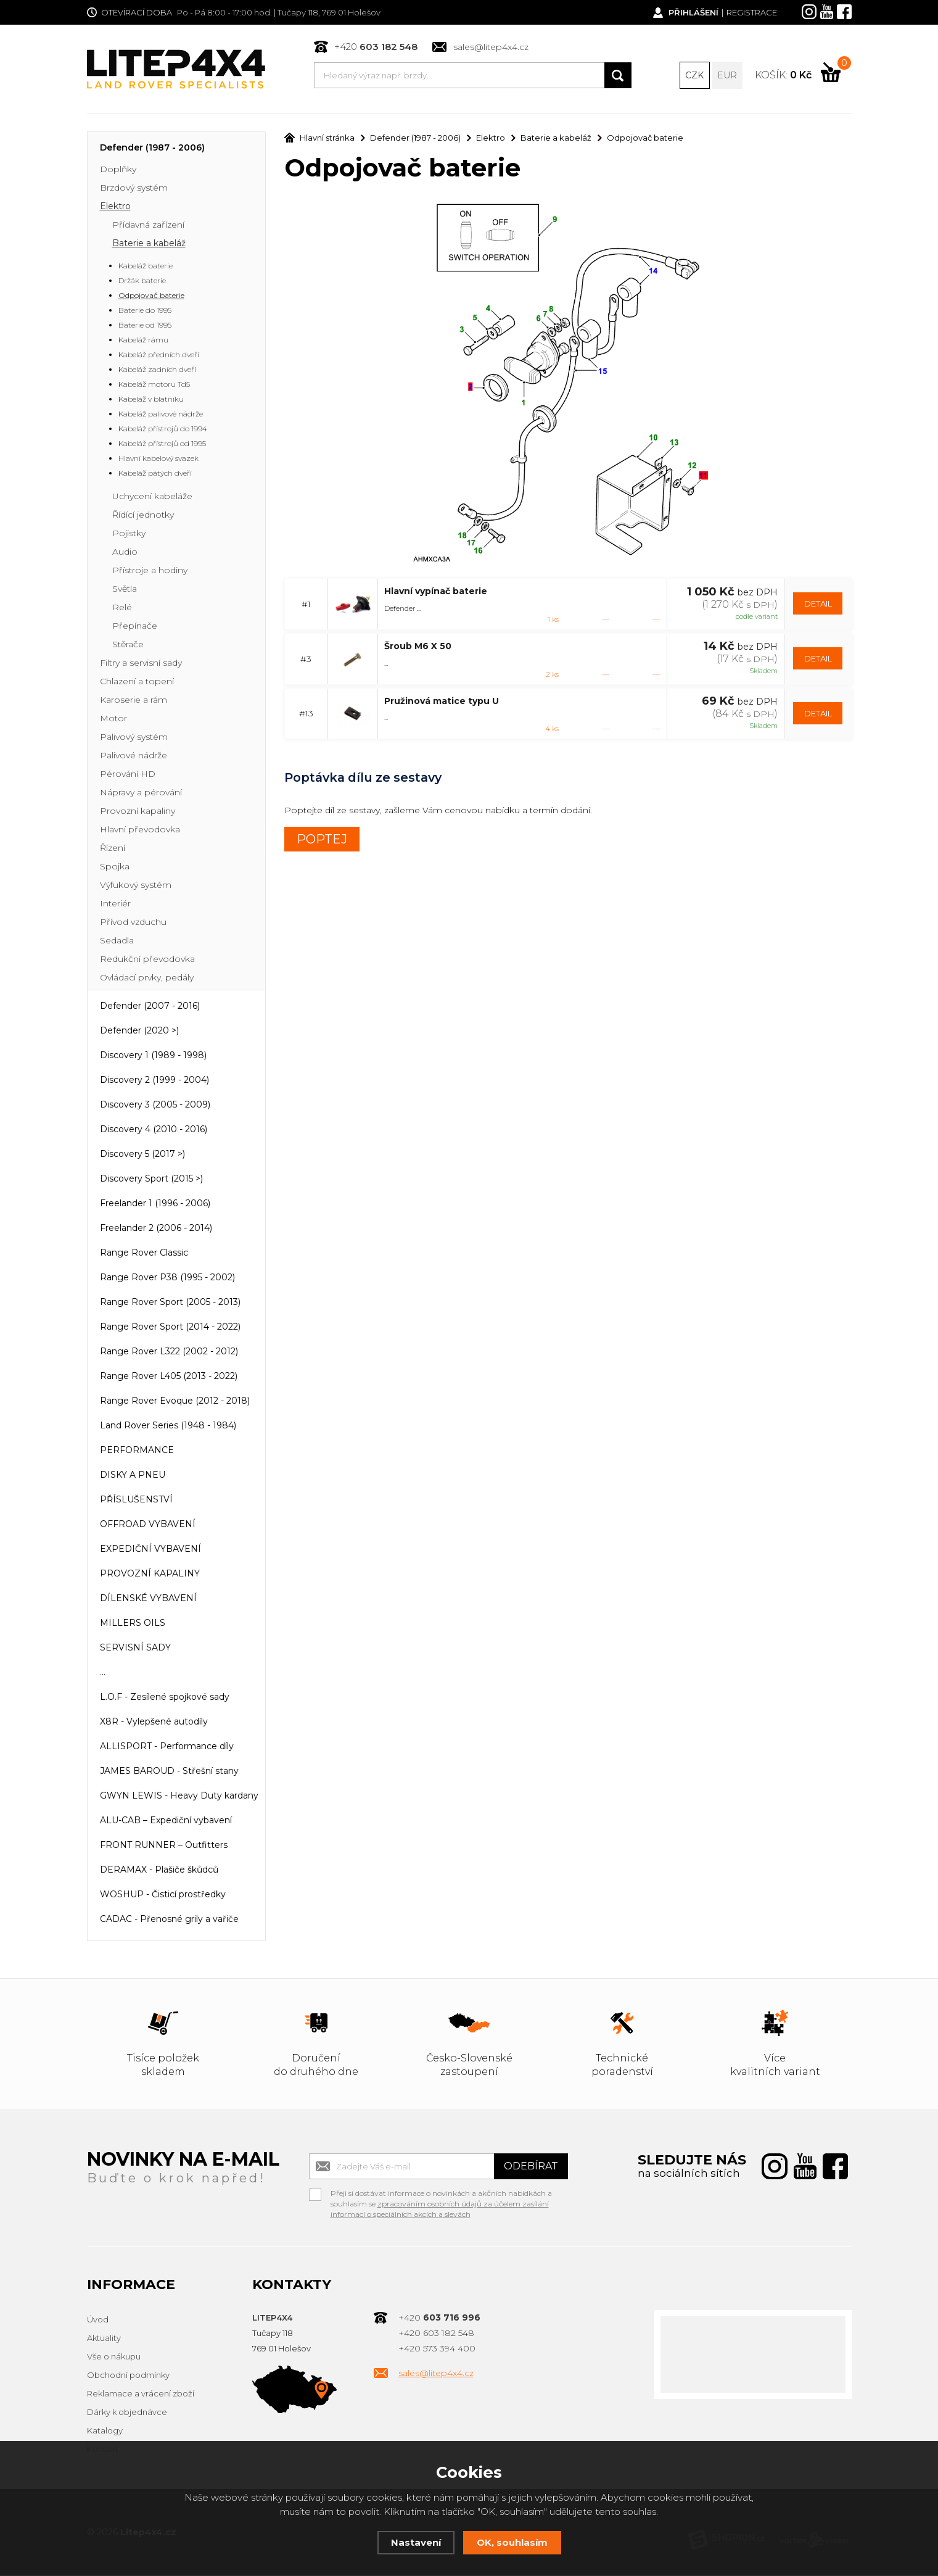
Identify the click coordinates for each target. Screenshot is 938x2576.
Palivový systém (134, 737)
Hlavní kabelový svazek (158, 459)
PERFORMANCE (137, 1451)
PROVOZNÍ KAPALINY (150, 1574)
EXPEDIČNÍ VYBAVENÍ (150, 1549)
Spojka (115, 867)
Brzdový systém (134, 188)
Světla (124, 589)
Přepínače (134, 626)
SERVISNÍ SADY (135, 1648)
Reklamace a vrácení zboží (140, 2395)
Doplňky (118, 170)
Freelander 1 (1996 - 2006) (155, 1204)
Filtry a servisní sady (141, 663)
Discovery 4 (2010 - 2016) (153, 1130)
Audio (125, 552)
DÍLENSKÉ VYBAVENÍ (148, 1599)
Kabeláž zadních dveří (157, 370)
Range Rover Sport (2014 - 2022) (170, 1327)
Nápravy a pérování (141, 793)
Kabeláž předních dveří (158, 355)
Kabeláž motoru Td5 (154, 385)
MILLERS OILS (132, 1624)
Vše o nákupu (114, 2358)
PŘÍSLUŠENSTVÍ (136, 1500)
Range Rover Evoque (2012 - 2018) (175, 1401)
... (102, 1673)
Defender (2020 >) (139, 1031)
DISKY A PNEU (132, 1475)
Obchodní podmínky (128, 2376)
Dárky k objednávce (127, 2413)
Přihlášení (693, 12)
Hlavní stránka (319, 139)
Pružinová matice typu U (441, 702)
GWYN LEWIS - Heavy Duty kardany (179, 1796)
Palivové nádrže (133, 756)
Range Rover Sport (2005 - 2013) (170, 1303)
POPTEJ (322, 840)
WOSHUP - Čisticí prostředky (163, 1895)
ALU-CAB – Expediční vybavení (166, 1821)
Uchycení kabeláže (152, 497)
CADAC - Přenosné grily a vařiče (169, 1920)
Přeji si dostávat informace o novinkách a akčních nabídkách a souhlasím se (441, 2196)
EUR (727, 75)
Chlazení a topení (137, 682)
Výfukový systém (135, 886)
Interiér (115, 904)
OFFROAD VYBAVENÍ (147, 1525)
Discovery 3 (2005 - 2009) (155, 1105)
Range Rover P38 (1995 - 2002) (167, 1278)
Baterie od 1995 (144, 326)
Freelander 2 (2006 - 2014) (156, 1229)
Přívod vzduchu (133, 923)
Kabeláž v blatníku (151, 400)
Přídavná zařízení (148, 225)
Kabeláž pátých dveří (155, 474)
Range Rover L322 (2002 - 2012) (169, 1352)
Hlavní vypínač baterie (435, 592)
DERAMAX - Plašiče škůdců (159, 1870)
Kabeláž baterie (145, 266)
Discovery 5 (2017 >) (142, 1155)
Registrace (751, 12)
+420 (376, 46)
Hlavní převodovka (140, 830)
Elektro (115, 207)
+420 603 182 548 (436, 2334)
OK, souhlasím (512, 2542)
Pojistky (129, 534)
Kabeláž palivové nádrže (160, 415)
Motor (113, 719)
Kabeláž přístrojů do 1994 (162, 429)
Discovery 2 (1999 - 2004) (154, 1081)
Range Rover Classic (144, 1253)
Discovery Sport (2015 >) (151, 1179)
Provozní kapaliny (137, 812)
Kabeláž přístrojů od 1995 (162, 444)
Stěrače (128, 645)
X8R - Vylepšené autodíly (154, 1722)
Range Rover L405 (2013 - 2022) (168, 1377)
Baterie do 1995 (144, 311)
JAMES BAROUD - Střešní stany (169, 1772)
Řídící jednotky (143, 515)
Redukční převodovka (147, 960)
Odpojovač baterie (151, 296)
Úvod (98, 2320)
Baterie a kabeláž (149, 244)
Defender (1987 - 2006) (152, 148)
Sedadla (117, 941)
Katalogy (105, 2432)
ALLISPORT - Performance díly (167, 1747)
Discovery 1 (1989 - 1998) (153, 1056)
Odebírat (531, 2167)
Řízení (112, 849)
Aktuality (104, 2339)
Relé (122, 608)
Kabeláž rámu (143, 341)
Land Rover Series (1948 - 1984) (168, 1426)
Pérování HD (127, 775)
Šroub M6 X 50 (417, 647)
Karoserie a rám (133, 700)
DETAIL (818, 605)
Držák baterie (142, 281)
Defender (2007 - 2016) (150, 1007)
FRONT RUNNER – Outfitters (164, 1846)
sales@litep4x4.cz (491, 46)
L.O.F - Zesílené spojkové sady (164, 1698)
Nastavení (416, 2542)
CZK (694, 75)
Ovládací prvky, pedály (147, 978)
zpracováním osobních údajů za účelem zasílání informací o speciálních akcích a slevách (440, 2210)
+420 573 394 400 (436, 2349)
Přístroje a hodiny (149, 571)
